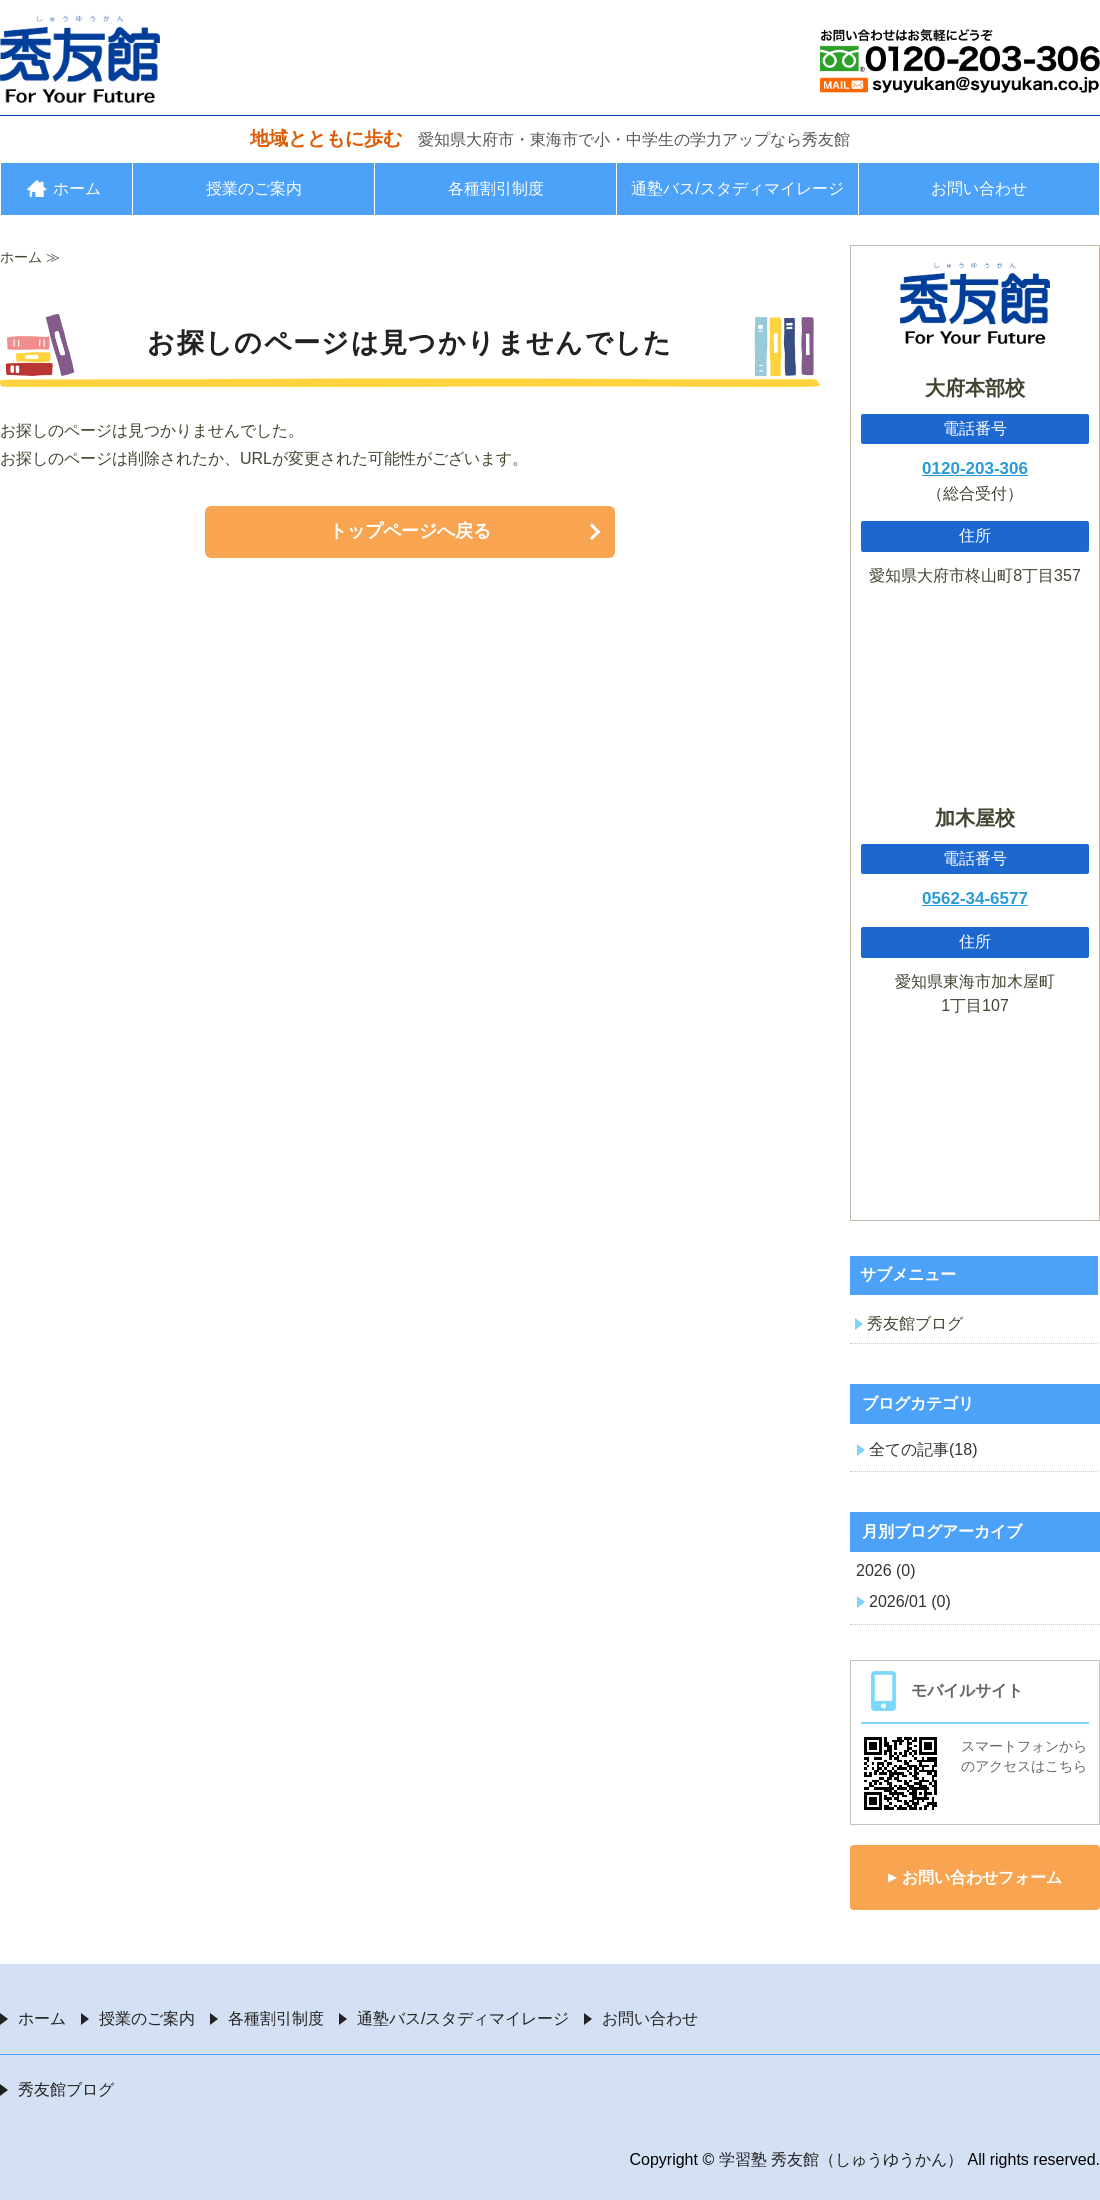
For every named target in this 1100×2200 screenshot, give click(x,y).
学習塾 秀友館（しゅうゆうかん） (841, 2159)
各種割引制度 (496, 188)
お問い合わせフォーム (982, 1877)
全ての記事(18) (923, 1449)
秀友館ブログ (915, 1323)
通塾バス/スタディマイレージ (737, 188)
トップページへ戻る (410, 531)
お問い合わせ (979, 188)
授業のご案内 (254, 188)
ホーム (77, 188)
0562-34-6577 (975, 898)
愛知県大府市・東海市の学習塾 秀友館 (80, 59)
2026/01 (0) (910, 1601)
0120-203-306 (975, 468)
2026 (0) (886, 1570)
